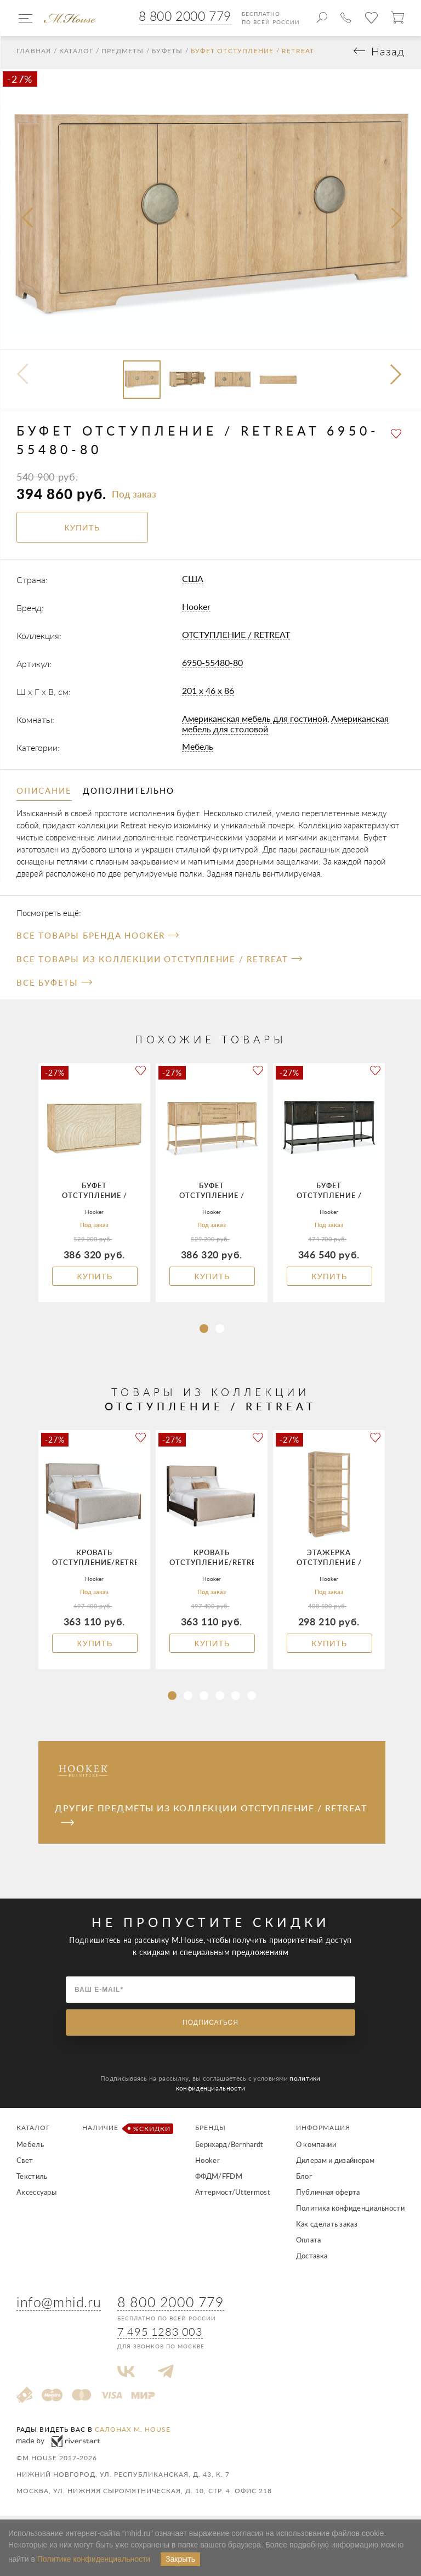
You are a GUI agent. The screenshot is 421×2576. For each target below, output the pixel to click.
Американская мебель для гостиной (254, 722)
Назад (388, 54)
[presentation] (28, 222)
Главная (33, 54)
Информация (323, 2131)
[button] (397, 379)
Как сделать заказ (326, 2227)
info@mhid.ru (58, 2305)
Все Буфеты (54, 986)
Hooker (196, 610)
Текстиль (31, 2180)
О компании (316, 2148)
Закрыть (180, 2559)
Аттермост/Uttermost (232, 2195)
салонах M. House (132, 2433)
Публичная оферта (328, 2195)
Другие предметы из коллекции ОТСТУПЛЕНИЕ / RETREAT (211, 1817)
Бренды (210, 2131)
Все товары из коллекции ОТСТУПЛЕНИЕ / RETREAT (158, 963)
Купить (94, 1280)
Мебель (197, 750)
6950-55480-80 (212, 666)
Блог (304, 2180)
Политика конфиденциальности (350, 2211)
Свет (24, 2164)
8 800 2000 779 (185, 16)
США (192, 582)
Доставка (311, 2259)
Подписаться (210, 2026)
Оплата (308, 2243)
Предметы (122, 54)
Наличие (125, 2132)
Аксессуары (36, 2195)
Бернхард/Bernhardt (229, 2148)
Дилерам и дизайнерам (335, 2164)
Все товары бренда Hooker (97, 939)
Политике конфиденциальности (93, 2559)
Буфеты (167, 54)
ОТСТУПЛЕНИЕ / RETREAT (236, 638)
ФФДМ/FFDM (218, 2180)
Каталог (76, 54)
